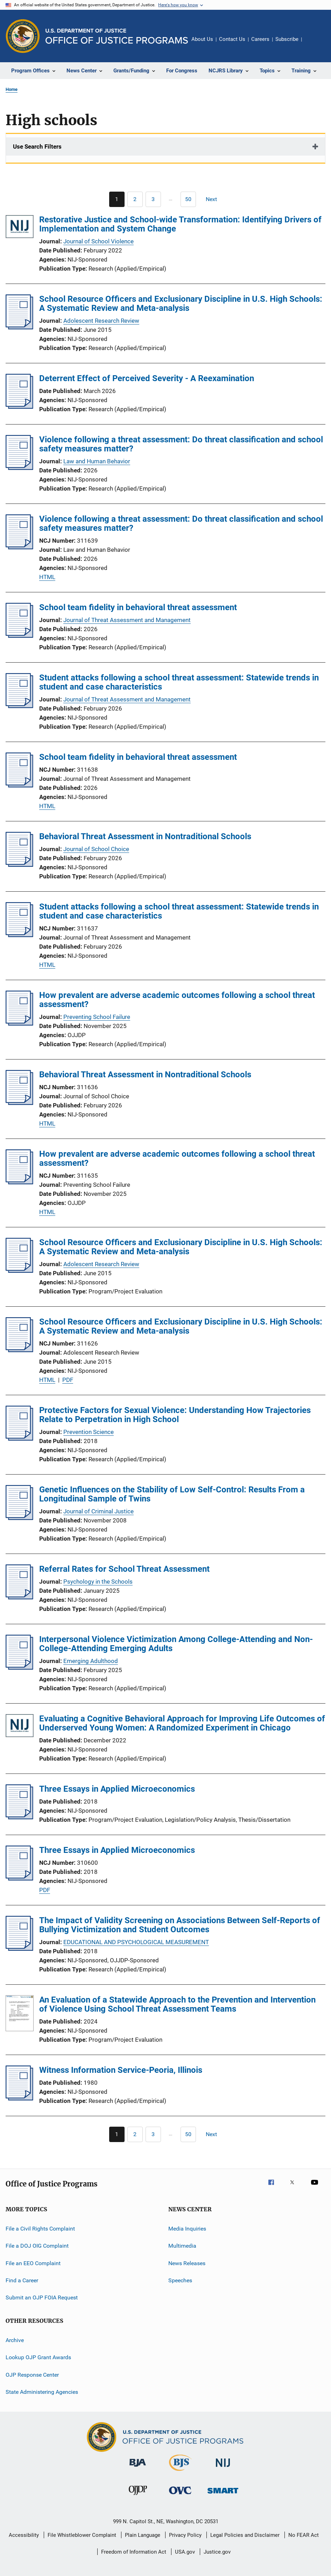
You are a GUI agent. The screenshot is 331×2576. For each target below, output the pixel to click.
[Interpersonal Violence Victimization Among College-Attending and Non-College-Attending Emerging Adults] (19, 1667)
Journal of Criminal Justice (98, 1511)
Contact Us (232, 39)
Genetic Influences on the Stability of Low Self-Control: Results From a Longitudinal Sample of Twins (172, 1494)
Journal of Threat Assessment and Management (127, 619)
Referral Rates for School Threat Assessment (124, 1569)
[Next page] (214, 199)
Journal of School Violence (98, 241)
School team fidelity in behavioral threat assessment (138, 607)
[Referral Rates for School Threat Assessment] (19, 1597)
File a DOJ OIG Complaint (37, 2245)
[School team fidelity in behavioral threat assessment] (19, 635)
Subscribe (286, 39)
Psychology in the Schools (98, 1581)
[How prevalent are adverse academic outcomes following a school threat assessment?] (19, 1023)
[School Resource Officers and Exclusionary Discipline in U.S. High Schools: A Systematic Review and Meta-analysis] (19, 327)
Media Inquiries (187, 2228)
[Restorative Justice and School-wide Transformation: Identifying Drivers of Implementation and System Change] (20, 228)
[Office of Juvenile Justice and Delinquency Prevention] (138, 2496)
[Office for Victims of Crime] (180, 2495)
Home (11, 89)
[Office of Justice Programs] (23, 36)
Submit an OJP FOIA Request (42, 2297)
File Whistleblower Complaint (82, 2535)
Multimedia (182, 2245)
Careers (260, 39)
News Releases (186, 2263)
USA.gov (185, 2552)
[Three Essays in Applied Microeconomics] (19, 1817)
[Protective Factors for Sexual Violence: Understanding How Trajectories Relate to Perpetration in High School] (19, 1438)
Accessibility (24, 2535)
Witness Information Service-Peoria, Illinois (120, 2070)
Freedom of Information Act (133, 2552)
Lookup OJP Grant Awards (38, 2357)
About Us (202, 39)
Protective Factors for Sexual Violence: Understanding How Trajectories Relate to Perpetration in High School (175, 1414)
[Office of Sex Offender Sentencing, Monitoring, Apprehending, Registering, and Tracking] (222, 2494)
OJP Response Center (32, 2374)
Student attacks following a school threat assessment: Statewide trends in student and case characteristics (179, 682)
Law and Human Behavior (96, 461)
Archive (15, 2340)
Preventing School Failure (96, 1016)
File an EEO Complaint (33, 2263)
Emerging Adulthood (90, 1660)
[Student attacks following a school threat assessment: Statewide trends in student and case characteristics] (19, 705)
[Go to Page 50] (188, 199)
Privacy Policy (185, 2535)
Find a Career (22, 2280)
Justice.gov (217, 2552)
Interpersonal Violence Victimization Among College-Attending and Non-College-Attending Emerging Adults (176, 1643)
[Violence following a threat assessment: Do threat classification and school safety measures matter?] (19, 467)
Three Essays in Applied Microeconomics (117, 1789)
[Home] (116, 36)
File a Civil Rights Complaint (40, 2228)
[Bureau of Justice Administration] (137, 2468)
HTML (47, 576)
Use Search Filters (37, 146)
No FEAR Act (303, 2535)
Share (313, 44)
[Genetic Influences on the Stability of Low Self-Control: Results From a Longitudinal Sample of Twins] (19, 1517)
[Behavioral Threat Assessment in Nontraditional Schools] (19, 864)
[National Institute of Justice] (223, 2468)
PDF (67, 1379)
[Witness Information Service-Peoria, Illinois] (19, 2098)
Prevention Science (88, 1431)
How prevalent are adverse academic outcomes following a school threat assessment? (177, 999)
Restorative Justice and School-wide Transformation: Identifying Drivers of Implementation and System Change (180, 224)
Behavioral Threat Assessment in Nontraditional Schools (145, 836)
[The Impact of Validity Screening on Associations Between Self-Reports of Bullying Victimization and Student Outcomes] (19, 1948)
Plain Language (142, 2535)
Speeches (180, 2280)
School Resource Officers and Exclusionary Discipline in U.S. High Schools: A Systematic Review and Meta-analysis (180, 303)
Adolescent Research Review (101, 320)
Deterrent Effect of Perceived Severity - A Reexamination (146, 378)
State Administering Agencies (42, 2392)
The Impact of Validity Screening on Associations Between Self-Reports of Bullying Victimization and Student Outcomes (179, 1924)
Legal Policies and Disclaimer (245, 2535)
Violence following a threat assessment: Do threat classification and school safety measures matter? (181, 444)
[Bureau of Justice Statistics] (180, 2472)
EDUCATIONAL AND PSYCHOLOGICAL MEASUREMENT (136, 1942)
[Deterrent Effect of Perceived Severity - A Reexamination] (19, 406)
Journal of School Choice (96, 848)
